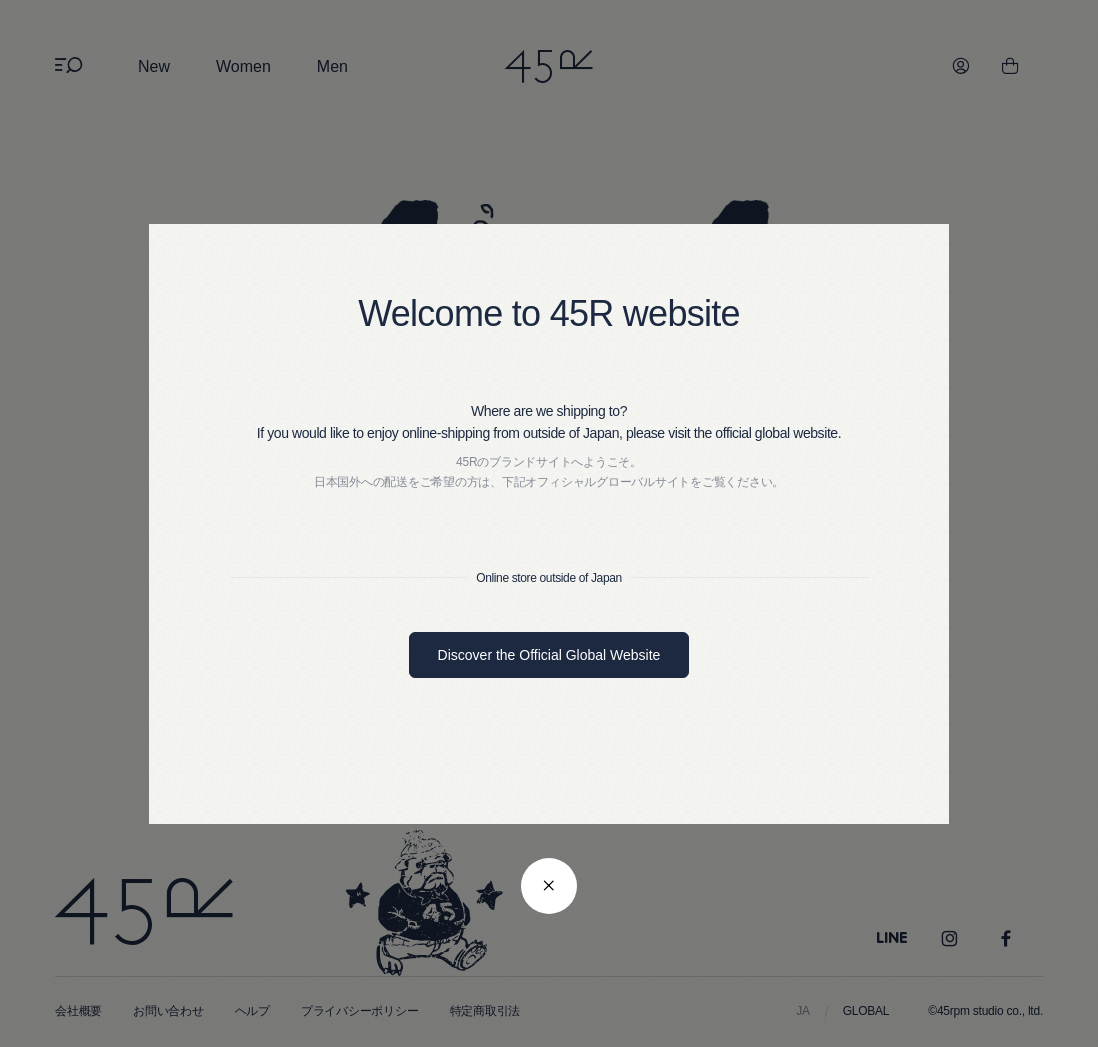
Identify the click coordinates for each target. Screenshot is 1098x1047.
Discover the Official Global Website (549, 655)
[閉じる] (549, 886)
